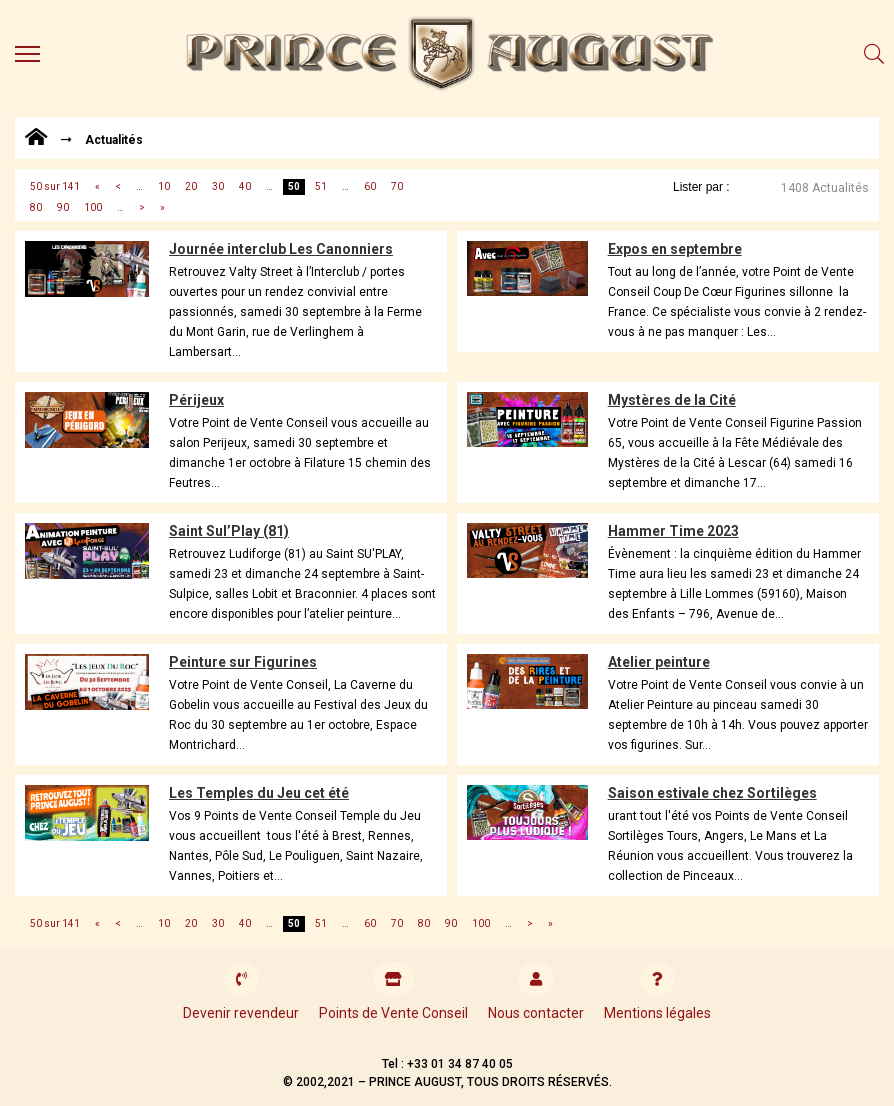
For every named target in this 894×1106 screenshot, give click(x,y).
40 (245, 186)
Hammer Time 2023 (673, 531)
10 (164, 186)
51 (321, 186)
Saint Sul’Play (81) (229, 531)
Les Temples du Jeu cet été (259, 793)
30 (218, 186)
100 (93, 207)
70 (397, 186)
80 (36, 207)
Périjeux (196, 400)
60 (370, 186)
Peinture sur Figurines (243, 662)
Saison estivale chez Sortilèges (712, 793)
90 (63, 207)
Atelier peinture (659, 662)
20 (191, 186)
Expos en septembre (675, 249)
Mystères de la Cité (672, 400)
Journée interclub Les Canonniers (281, 249)
